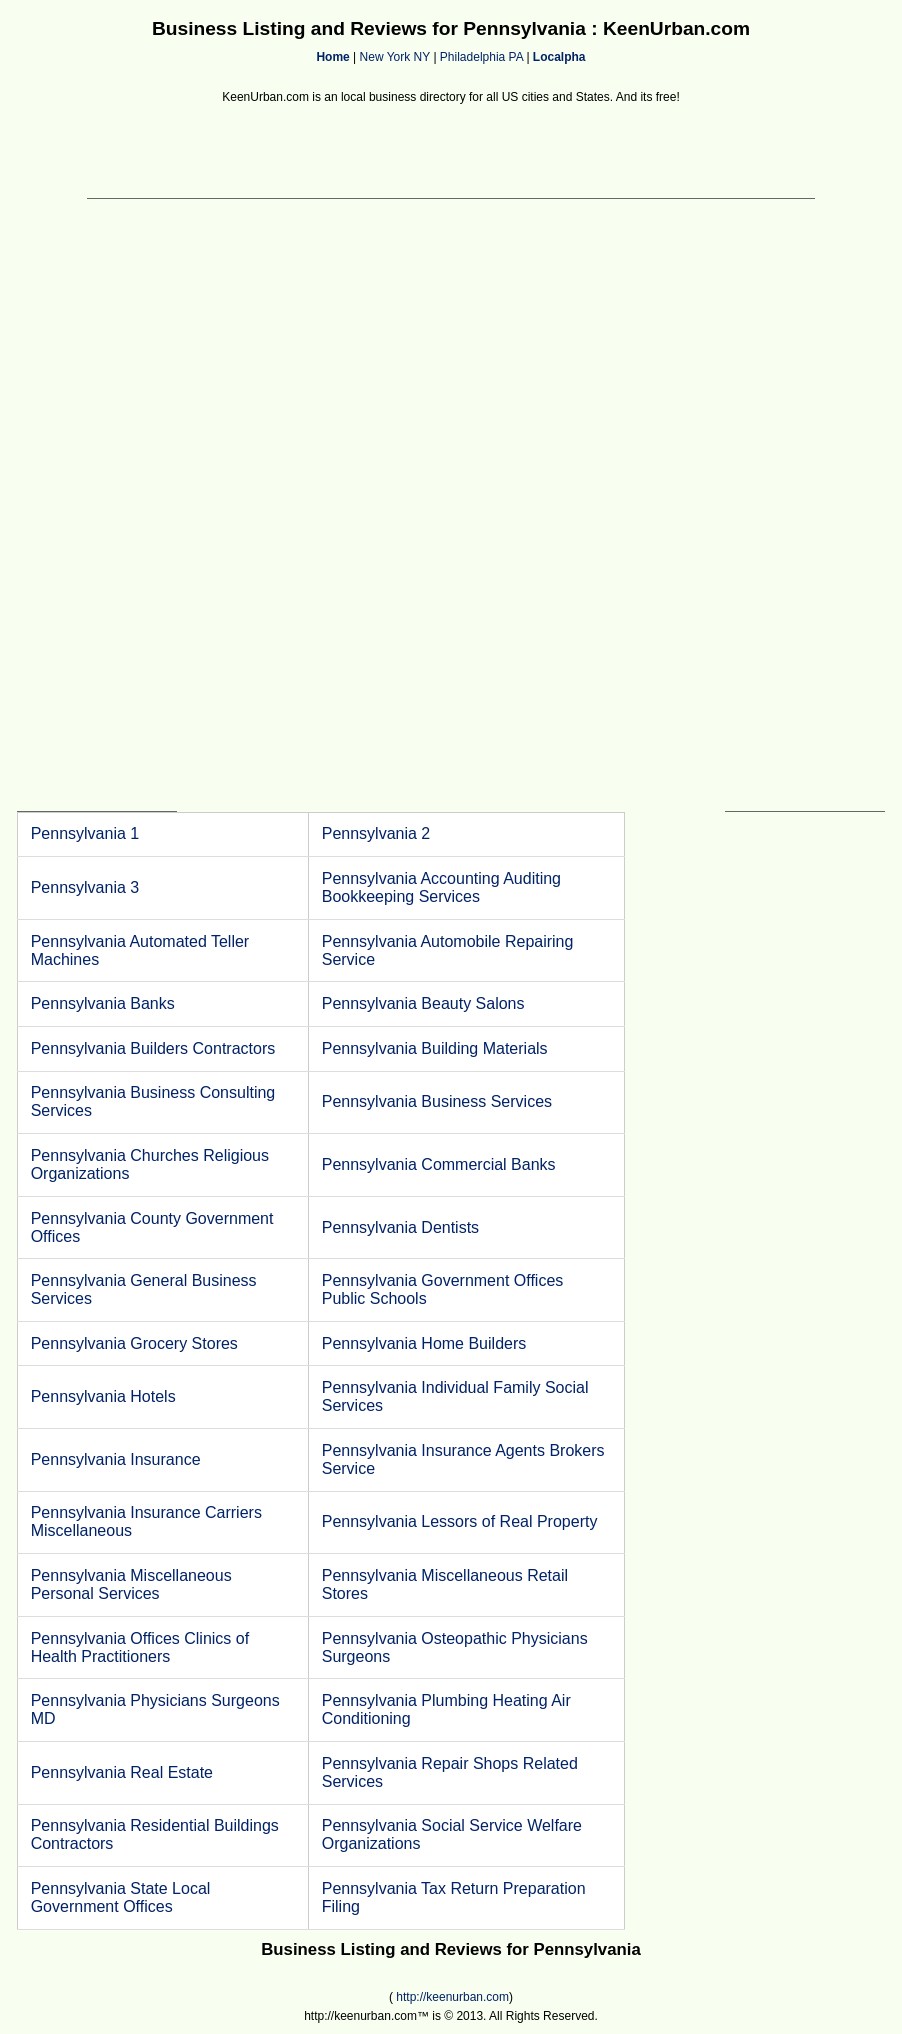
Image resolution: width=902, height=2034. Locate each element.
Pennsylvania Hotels (103, 1396)
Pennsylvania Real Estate (122, 1772)
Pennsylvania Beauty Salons (423, 1003)
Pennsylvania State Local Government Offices (121, 1897)
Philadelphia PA (481, 57)
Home (332, 57)
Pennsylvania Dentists (400, 1227)
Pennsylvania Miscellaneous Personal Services (131, 1584)
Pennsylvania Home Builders (424, 1343)
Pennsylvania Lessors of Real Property (460, 1521)
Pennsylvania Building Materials (435, 1048)
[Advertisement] (451, 153)
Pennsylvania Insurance (116, 1459)
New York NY (395, 57)
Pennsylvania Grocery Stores (134, 1343)
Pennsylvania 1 (85, 833)
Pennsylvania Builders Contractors (153, 1048)
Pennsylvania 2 (376, 833)
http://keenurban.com (452, 1997)
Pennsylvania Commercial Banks (439, 1164)
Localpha (559, 57)
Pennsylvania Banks (103, 1003)
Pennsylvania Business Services (437, 1101)
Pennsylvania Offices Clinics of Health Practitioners (140, 1647)
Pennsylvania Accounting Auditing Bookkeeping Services (441, 887)
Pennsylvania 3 (85, 887)
